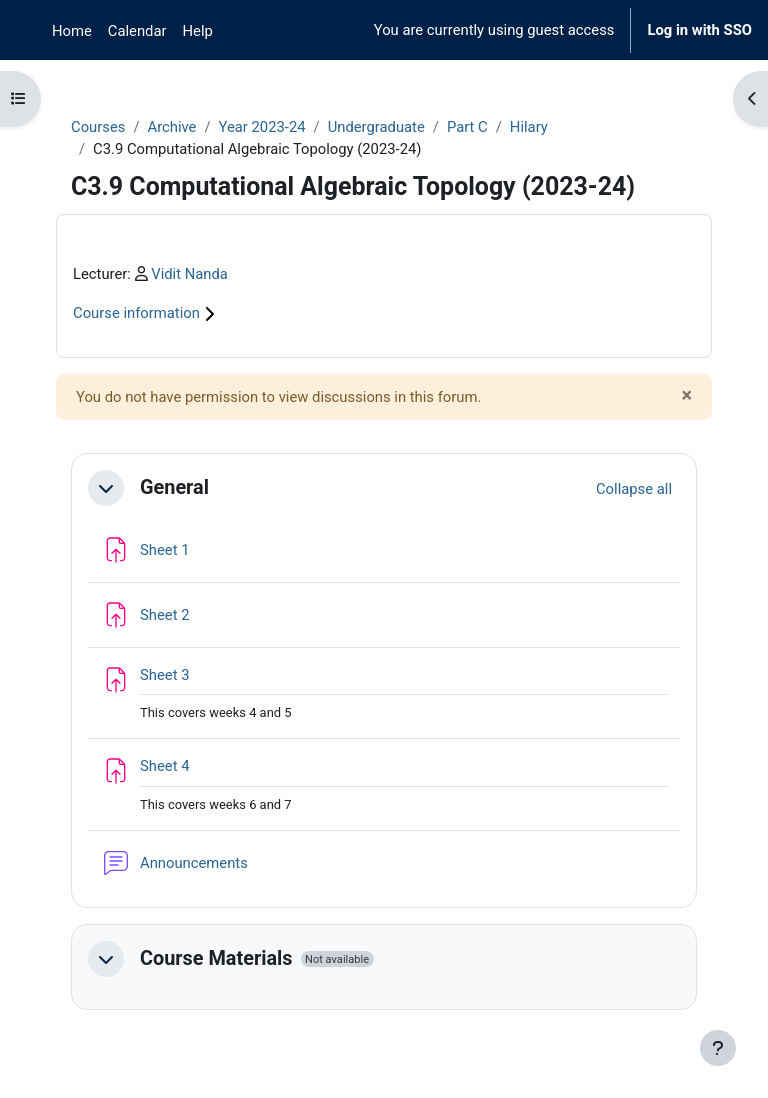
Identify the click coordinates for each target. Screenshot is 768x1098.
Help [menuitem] (198, 31)
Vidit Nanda (189, 274)
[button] (106, 488)
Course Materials (216, 958)
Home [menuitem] (72, 31)
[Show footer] (718, 1048)
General (174, 487)
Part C (467, 127)
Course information (146, 313)
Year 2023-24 (262, 127)
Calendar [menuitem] (137, 31)
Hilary (529, 127)
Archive (171, 127)
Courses (98, 127)
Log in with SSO (699, 30)
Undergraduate (376, 127)
